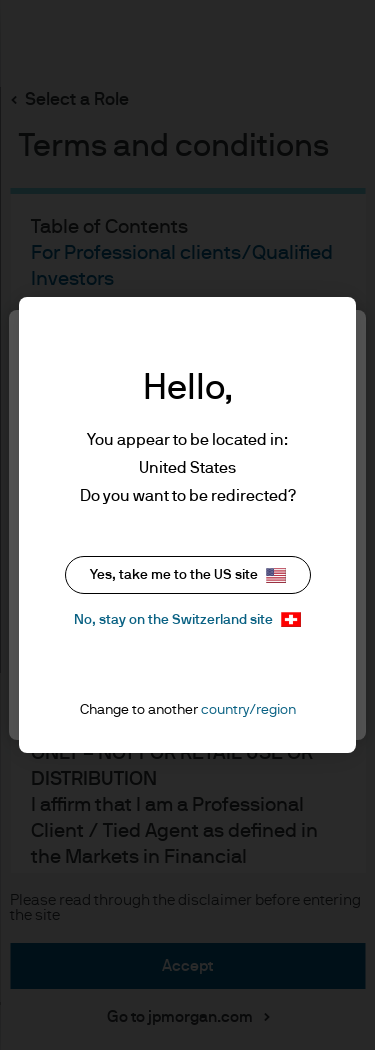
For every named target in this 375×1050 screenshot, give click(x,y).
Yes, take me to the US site (188, 575)
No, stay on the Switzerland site (187, 619)
